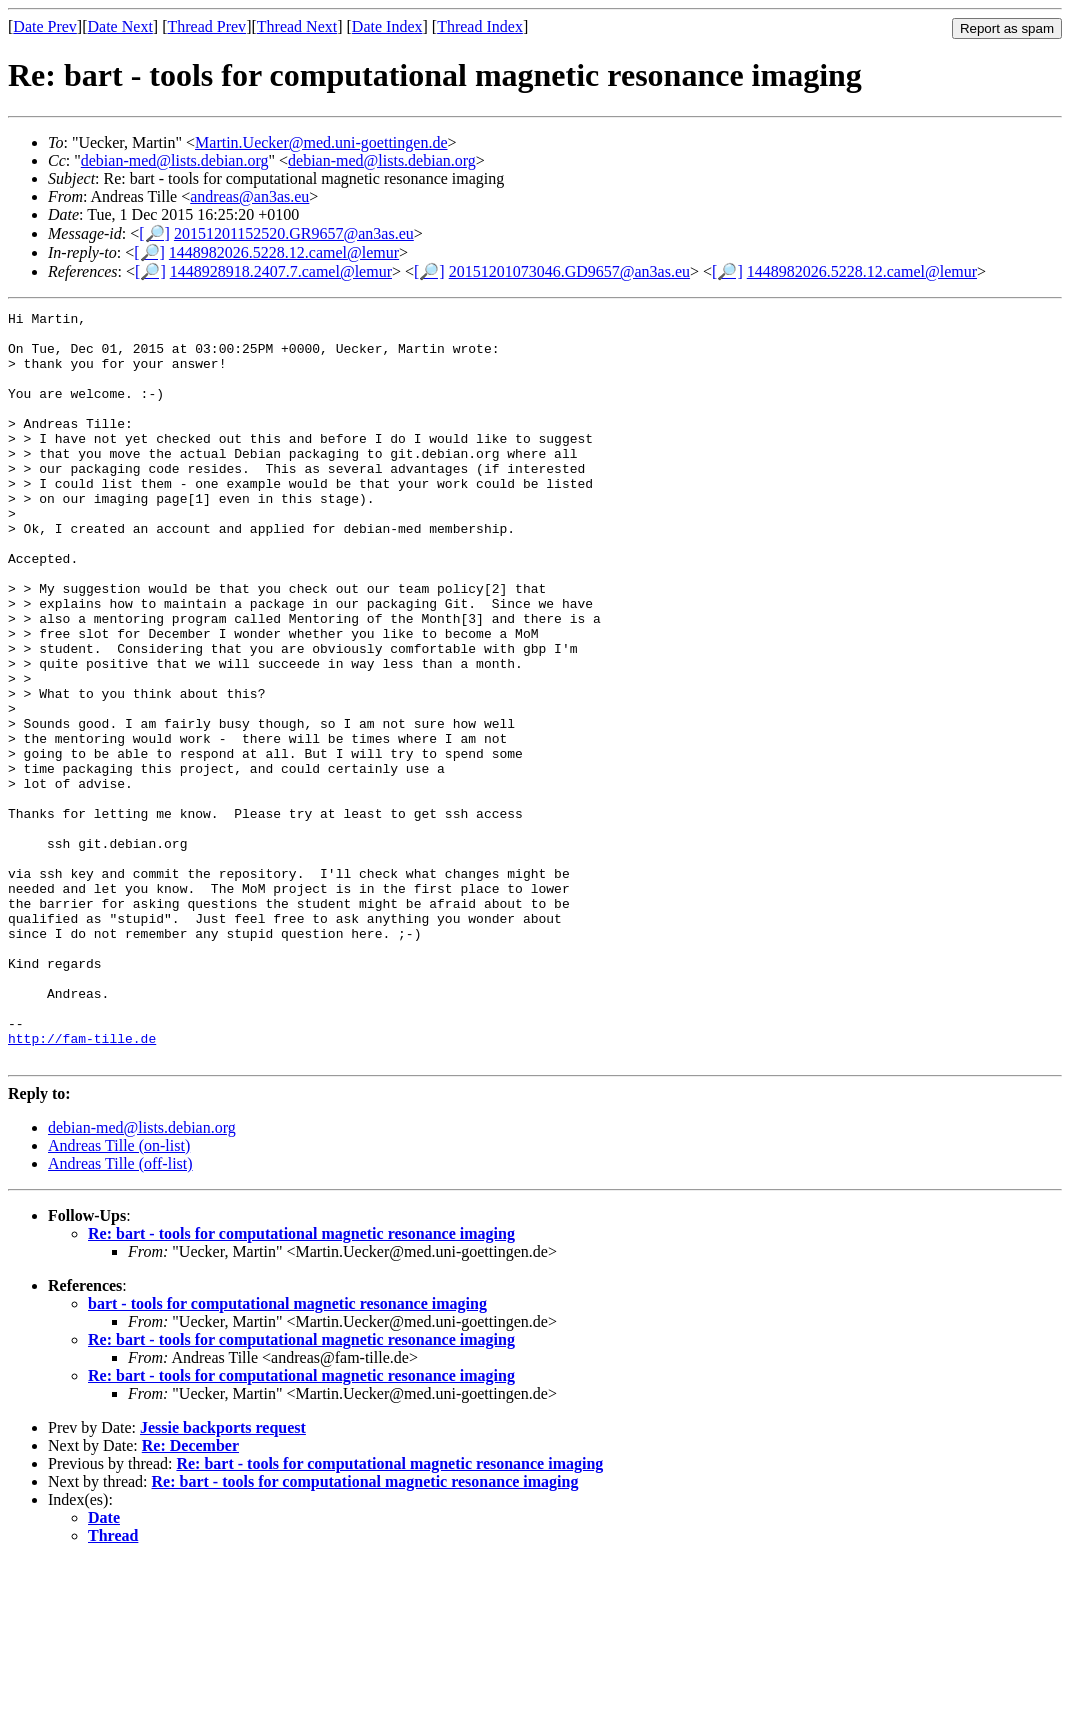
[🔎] (154, 233)
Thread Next (297, 26)
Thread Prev (206, 26)
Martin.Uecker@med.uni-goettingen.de (321, 142)
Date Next (120, 26)
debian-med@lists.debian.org (175, 160)
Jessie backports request (223, 1577)
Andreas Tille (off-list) (120, 1313)
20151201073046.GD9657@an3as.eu (569, 271)
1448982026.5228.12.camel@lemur (284, 252)
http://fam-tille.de (82, 1185)
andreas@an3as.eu (249, 196)
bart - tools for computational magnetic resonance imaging (287, 1453)
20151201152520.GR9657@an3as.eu (294, 233)
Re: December (190, 1595)
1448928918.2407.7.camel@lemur (281, 271)
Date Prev (45, 26)
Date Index (387, 26)
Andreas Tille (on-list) (119, 1295)
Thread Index (480, 26)
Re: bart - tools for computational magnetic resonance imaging (301, 1383)
